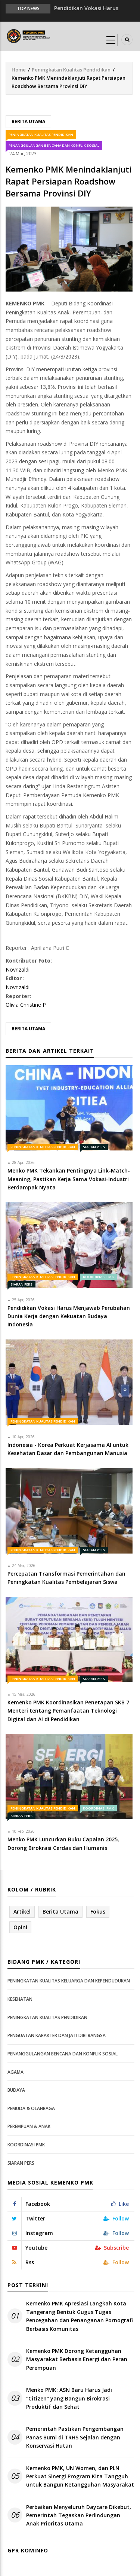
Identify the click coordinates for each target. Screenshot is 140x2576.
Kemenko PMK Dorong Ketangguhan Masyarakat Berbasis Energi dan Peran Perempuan (76, 2359)
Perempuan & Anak (28, 2126)
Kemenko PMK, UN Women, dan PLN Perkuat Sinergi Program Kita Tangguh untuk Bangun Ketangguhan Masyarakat (80, 2476)
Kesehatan (19, 1999)
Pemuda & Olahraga (31, 2108)
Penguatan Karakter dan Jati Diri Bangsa (56, 2035)
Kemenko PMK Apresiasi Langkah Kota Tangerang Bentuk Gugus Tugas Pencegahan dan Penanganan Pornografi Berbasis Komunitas (79, 2316)
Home (19, 69)
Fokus (97, 1911)
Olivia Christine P (26, 1004)
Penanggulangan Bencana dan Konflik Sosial (54, 145)
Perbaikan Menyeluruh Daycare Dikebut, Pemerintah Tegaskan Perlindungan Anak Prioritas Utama (78, 2515)
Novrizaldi (17, 969)
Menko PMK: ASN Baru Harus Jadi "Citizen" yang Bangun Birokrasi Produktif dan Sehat (69, 2398)
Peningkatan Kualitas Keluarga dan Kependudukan (68, 1981)
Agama (15, 2072)
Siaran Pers (94, 1146)
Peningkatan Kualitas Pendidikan (71, 69)
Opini (20, 1927)
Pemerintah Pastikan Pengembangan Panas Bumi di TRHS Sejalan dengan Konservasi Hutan (75, 2437)
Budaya (16, 2090)
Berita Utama (28, 121)
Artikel (22, 1911)
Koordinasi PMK (98, 1276)
